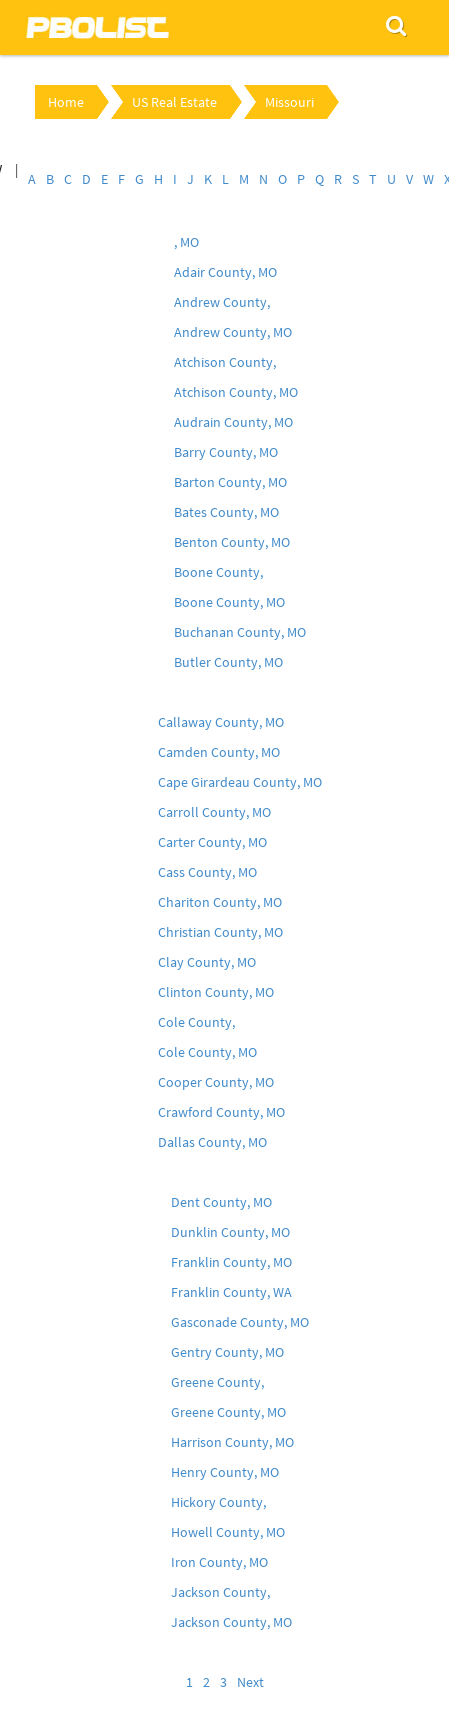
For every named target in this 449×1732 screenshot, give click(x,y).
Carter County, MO (212, 842)
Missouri (289, 102)
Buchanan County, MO (240, 632)
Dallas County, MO (212, 1142)
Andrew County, (222, 302)
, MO (186, 242)
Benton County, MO (232, 542)
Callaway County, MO (221, 722)
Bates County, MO (226, 512)
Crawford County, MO (221, 1112)
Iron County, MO (219, 1562)
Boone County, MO (229, 602)
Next (250, 1682)
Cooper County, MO (216, 1082)
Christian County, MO (220, 932)
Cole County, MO (207, 1052)
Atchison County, (225, 362)
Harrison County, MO (232, 1442)
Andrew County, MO (233, 332)
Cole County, (196, 1022)
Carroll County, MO (214, 812)
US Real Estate (174, 102)
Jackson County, (220, 1592)
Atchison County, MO (236, 392)
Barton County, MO (230, 482)
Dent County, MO (221, 1202)
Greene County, (217, 1382)
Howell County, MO (228, 1532)
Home (66, 102)
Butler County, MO (228, 662)
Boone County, (218, 572)
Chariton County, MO (220, 902)
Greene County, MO (228, 1412)
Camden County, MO (219, 752)
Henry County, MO (225, 1472)
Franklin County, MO (231, 1262)
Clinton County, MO (216, 992)
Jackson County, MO (231, 1622)
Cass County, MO (207, 872)
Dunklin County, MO (230, 1232)
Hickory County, (218, 1502)
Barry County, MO (226, 452)
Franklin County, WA (231, 1292)
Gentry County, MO (227, 1352)
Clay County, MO (207, 962)
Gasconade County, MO (240, 1322)
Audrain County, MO (233, 422)
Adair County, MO (225, 272)
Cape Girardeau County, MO (240, 782)
